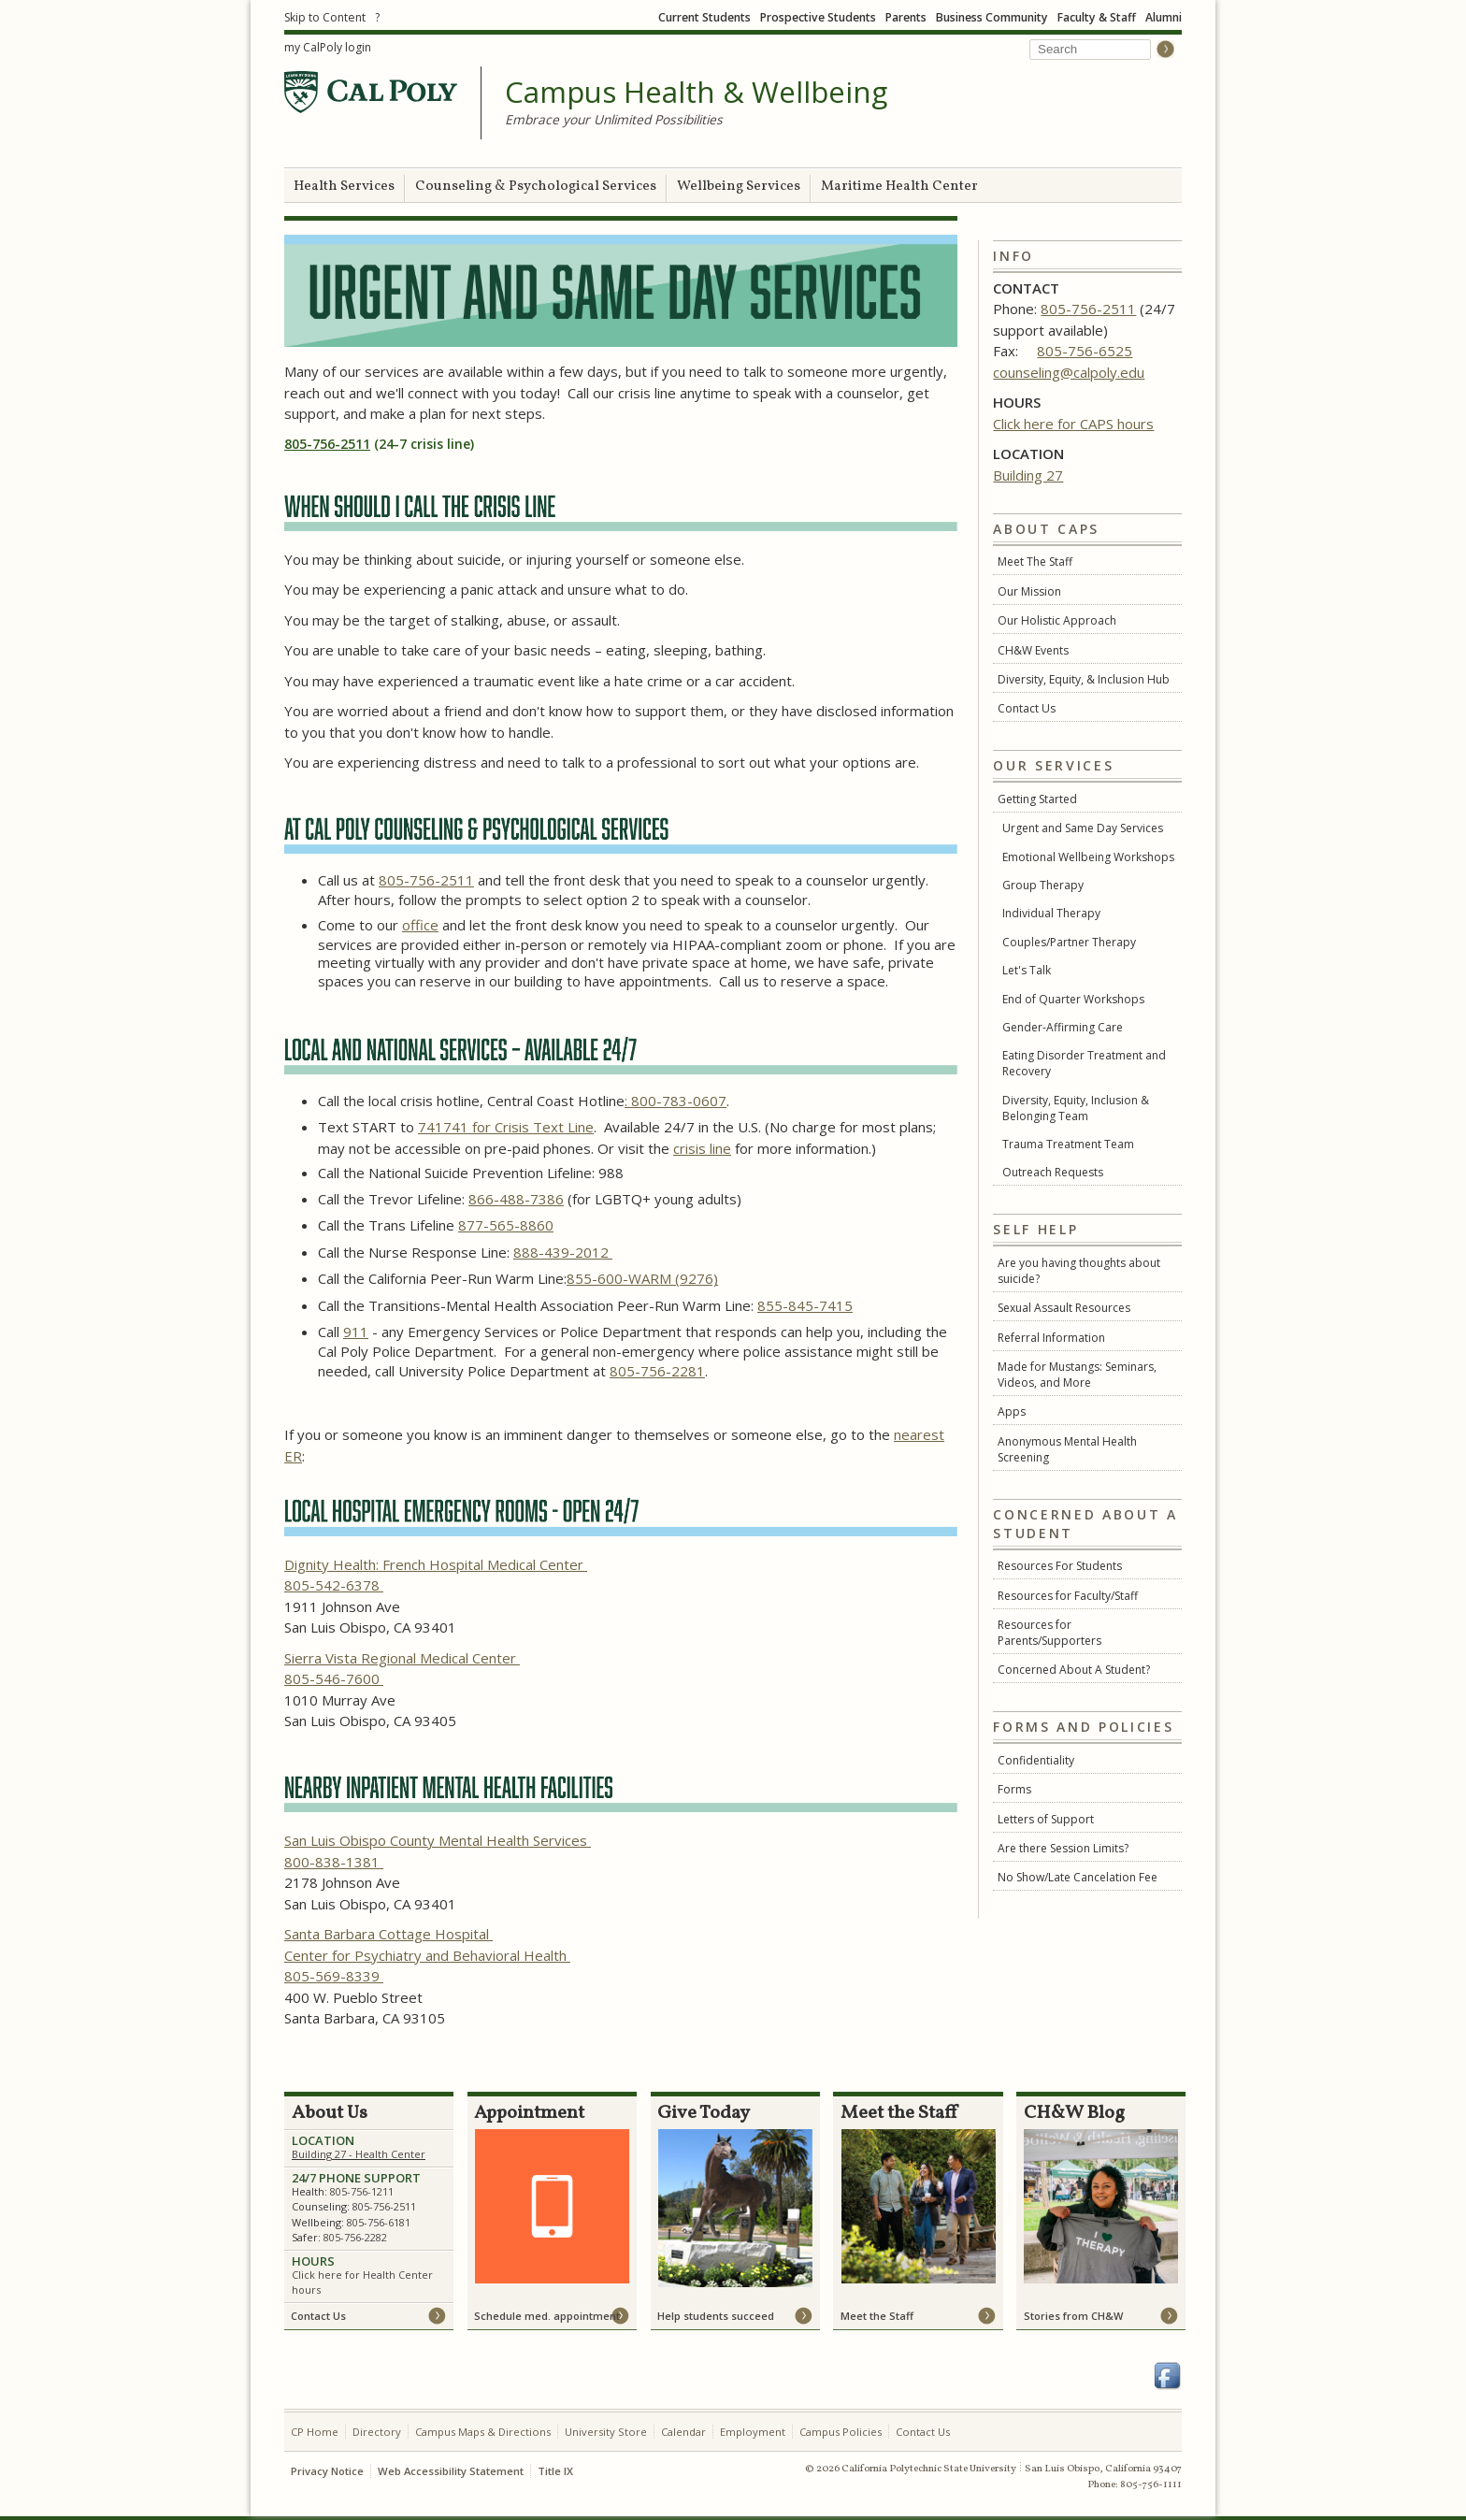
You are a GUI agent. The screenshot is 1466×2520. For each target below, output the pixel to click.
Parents (906, 17)
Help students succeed (715, 2316)
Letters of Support (1046, 1819)
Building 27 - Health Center (358, 2154)
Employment (752, 2432)
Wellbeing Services (738, 186)
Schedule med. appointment (547, 2316)
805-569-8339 (333, 1975)
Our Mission (1029, 591)
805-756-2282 (355, 2237)
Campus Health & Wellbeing (696, 92)
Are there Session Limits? (1063, 1848)
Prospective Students (818, 17)
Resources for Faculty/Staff (1068, 1596)
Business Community (992, 17)
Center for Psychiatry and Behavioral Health (427, 1955)
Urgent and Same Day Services (1082, 828)
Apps (1012, 1411)
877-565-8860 (505, 1225)
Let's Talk (1026, 970)
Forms (1014, 1789)
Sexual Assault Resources (1064, 1308)
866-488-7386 (516, 1198)
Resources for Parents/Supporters (1049, 1633)
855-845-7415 (805, 1305)
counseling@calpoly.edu (1068, 372)
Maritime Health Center (899, 186)
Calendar (683, 2432)
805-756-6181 (378, 2222)
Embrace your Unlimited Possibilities (614, 119)
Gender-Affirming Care (1062, 1027)
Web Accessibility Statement (451, 2471)
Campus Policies (840, 2432)
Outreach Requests (1052, 1172)
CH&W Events (1033, 650)
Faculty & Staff (1096, 17)
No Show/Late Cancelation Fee (1077, 1877)
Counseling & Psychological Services (535, 186)
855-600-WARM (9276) (642, 1278)
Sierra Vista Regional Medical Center (402, 1658)
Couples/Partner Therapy (1069, 942)
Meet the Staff (877, 2316)
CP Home (314, 2432)
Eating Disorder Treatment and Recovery (1084, 1063)
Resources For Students (1060, 1566)
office (420, 924)
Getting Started (1037, 799)
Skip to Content (325, 17)
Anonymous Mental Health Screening (1067, 1449)
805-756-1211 (362, 2191)
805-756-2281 (657, 1370)
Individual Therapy (1051, 913)
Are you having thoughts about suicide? (1079, 1271)
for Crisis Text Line (533, 1126)
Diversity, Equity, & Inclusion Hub (1084, 679)
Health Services (344, 186)
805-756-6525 (1084, 350)
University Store (606, 2432)
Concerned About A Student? (1074, 1670)
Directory (376, 2432)
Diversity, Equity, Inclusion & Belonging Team (1075, 1108)
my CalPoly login (327, 47)
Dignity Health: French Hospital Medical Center (435, 1564)
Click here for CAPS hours (1073, 423)
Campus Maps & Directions (483, 2432)
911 (355, 1331)
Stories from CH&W (1073, 2316)
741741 (445, 1126)
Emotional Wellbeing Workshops (1088, 857)
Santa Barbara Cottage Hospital (388, 1933)
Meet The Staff (1035, 561)
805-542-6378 (333, 1585)
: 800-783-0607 (675, 1100)
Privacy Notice (327, 2471)
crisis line (702, 1148)
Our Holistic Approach (1057, 620)
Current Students (704, 17)
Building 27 (1028, 475)
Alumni (1163, 17)
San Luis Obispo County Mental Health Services (437, 1840)
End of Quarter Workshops (1073, 999)
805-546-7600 (333, 1678)
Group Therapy (1043, 885)
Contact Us (1027, 708)
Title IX (555, 2471)
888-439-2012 (562, 1252)
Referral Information (1051, 1338)
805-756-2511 (1088, 308)
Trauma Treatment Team (1068, 1144)
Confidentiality (1036, 1760)
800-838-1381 (333, 1861)
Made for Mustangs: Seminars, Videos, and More (1077, 1374)
